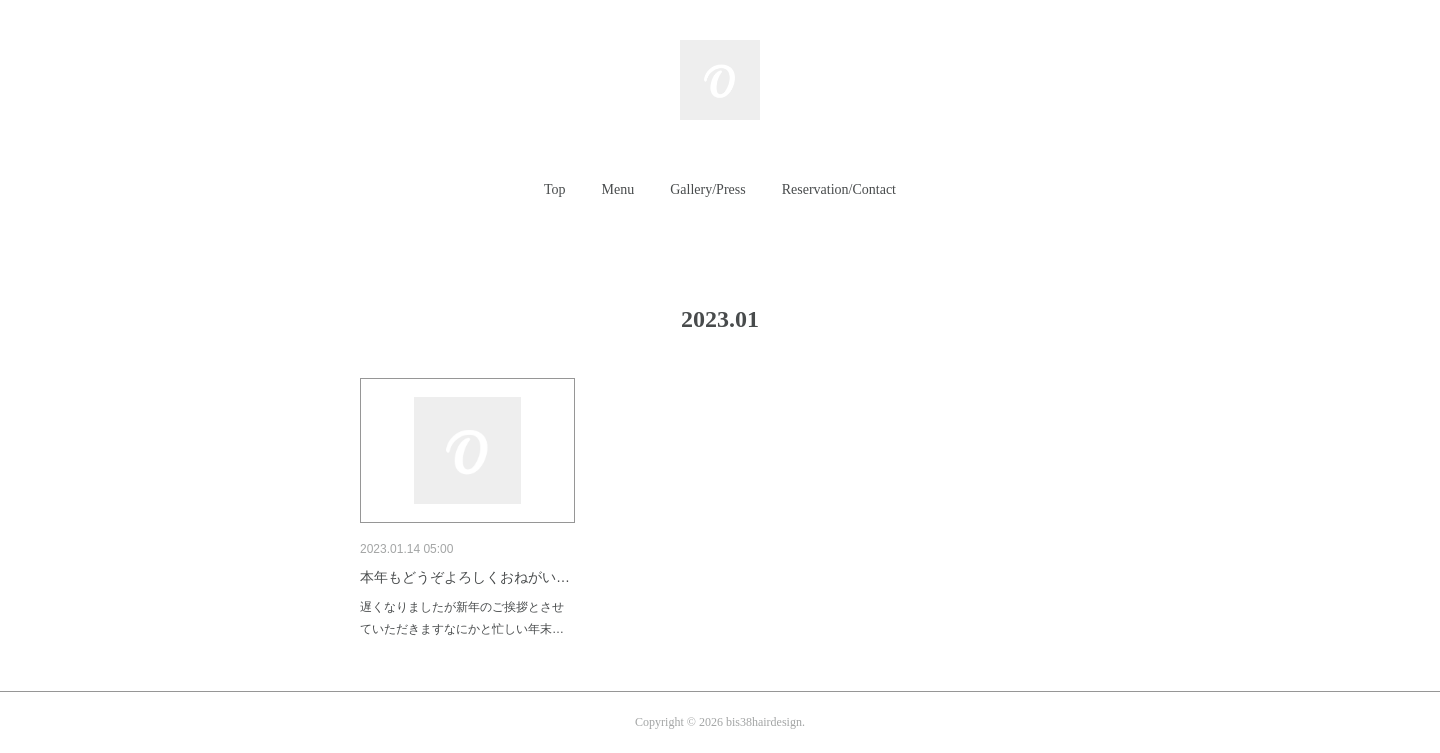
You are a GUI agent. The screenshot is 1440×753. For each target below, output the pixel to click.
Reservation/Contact (839, 189)
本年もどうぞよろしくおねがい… (465, 577)
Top (555, 189)
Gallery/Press (707, 189)
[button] (555, 190)
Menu (618, 189)
